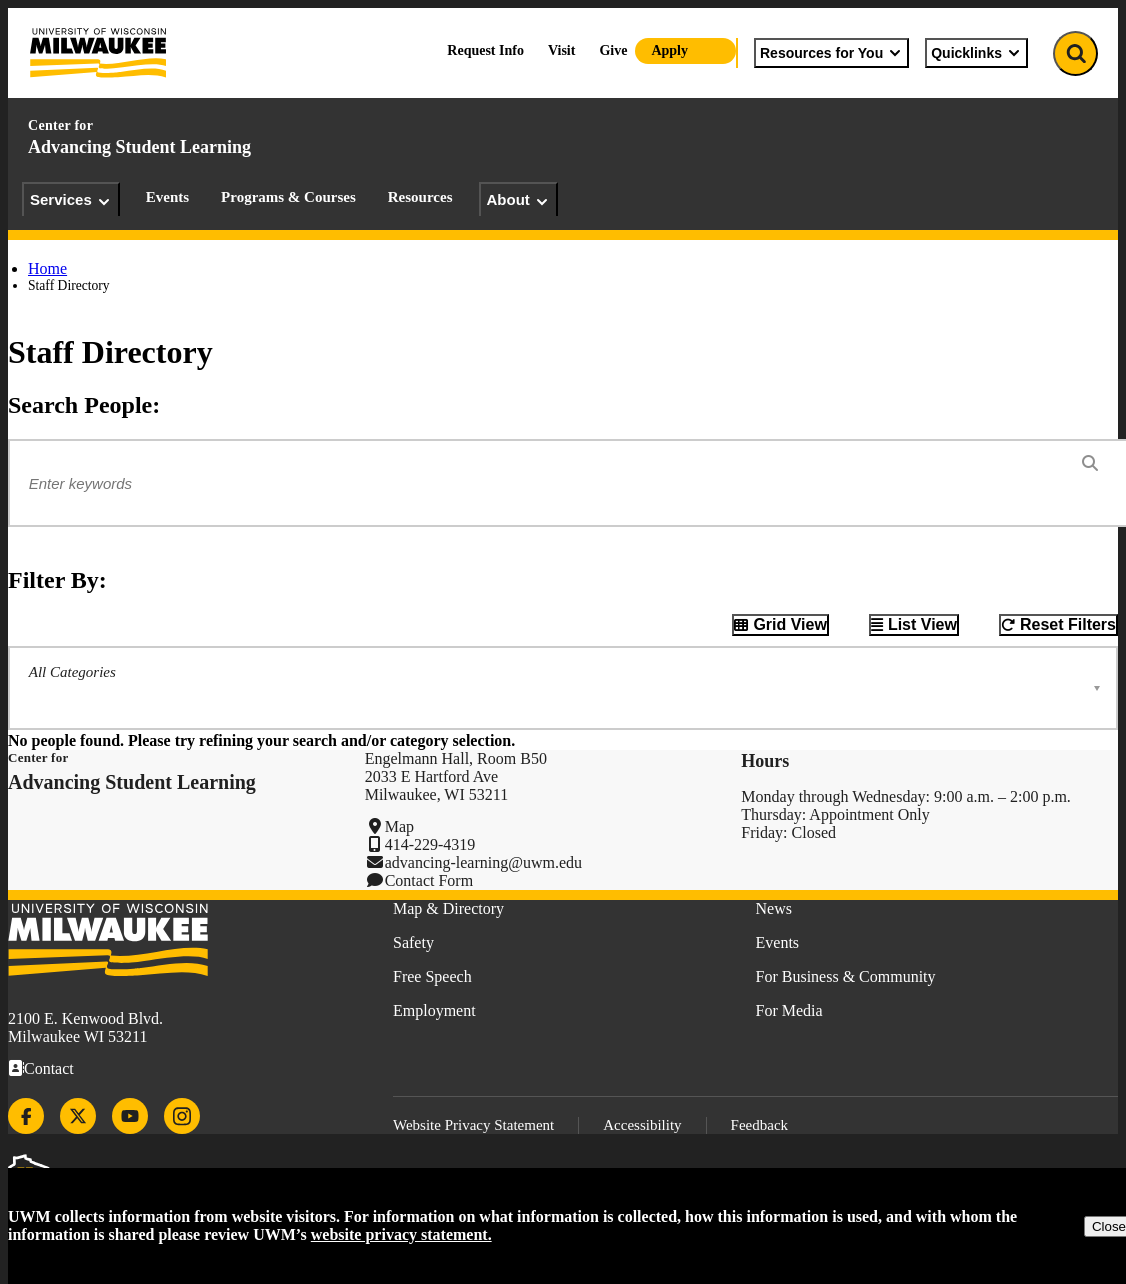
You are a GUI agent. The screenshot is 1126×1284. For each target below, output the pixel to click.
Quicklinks (976, 53)
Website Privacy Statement (473, 1125)
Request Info (485, 50)
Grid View (790, 624)
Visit (561, 50)
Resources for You (831, 53)
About (518, 200)
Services (71, 200)
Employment (434, 1010)
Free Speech (432, 976)
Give (613, 50)
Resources (420, 197)
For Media (789, 1010)
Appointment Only (869, 814)
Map (399, 826)
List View (922, 624)
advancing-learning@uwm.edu (483, 862)
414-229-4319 (430, 844)
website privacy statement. (401, 1234)
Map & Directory (448, 908)
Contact (49, 1068)
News (774, 908)
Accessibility (642, 1125)
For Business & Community (846, 976)
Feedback (759, 1125)
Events (167, 197)
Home (47, 268)
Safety (413, 942)
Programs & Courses (288, 197)
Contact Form (429, 880)
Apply (669, 50)
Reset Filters (1068, 624)
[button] (563, 688)
